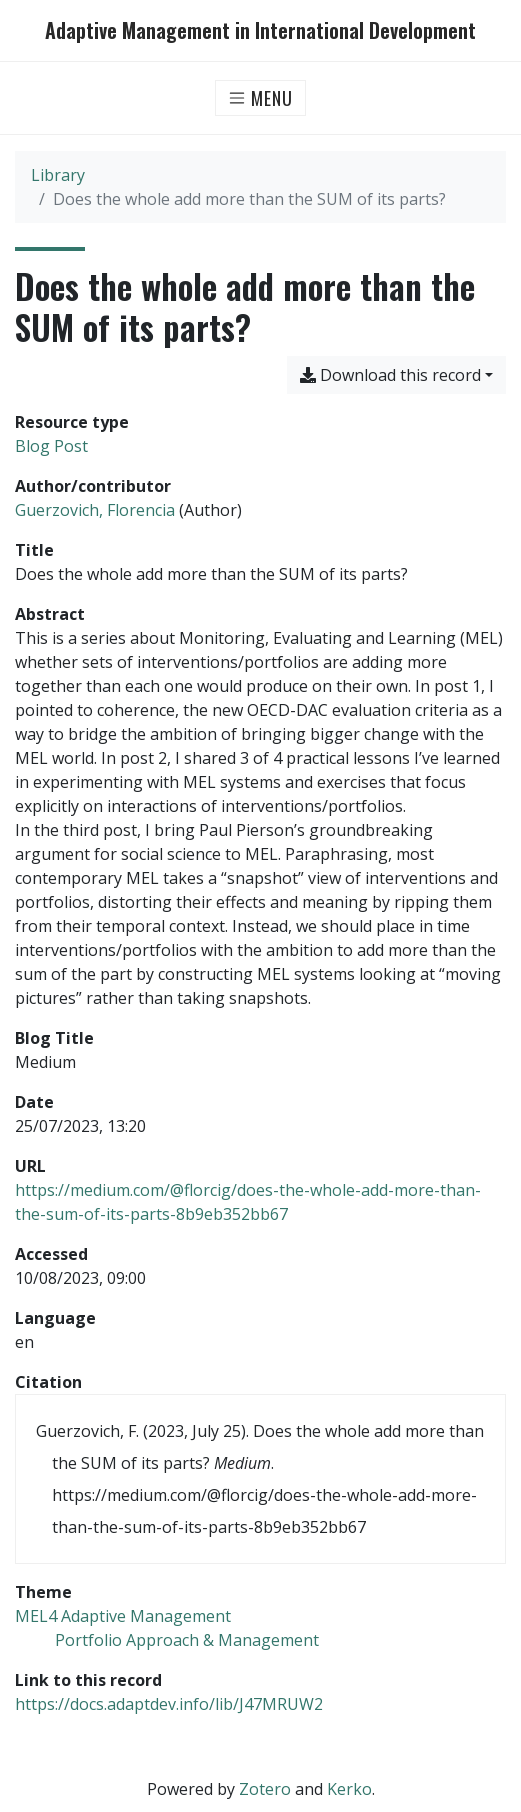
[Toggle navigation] (260, 98)
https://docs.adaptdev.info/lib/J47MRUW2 (169, 1704)
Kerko (349, 1789)
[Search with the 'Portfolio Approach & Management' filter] (187, 1640)
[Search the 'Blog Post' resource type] (51, 446)
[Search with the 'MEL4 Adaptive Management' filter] (123, 1616)
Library (58, 175)
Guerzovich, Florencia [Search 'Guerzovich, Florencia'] (95, 510)
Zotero (265, 1789)
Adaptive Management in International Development (260, 30)
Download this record (390, 375)
